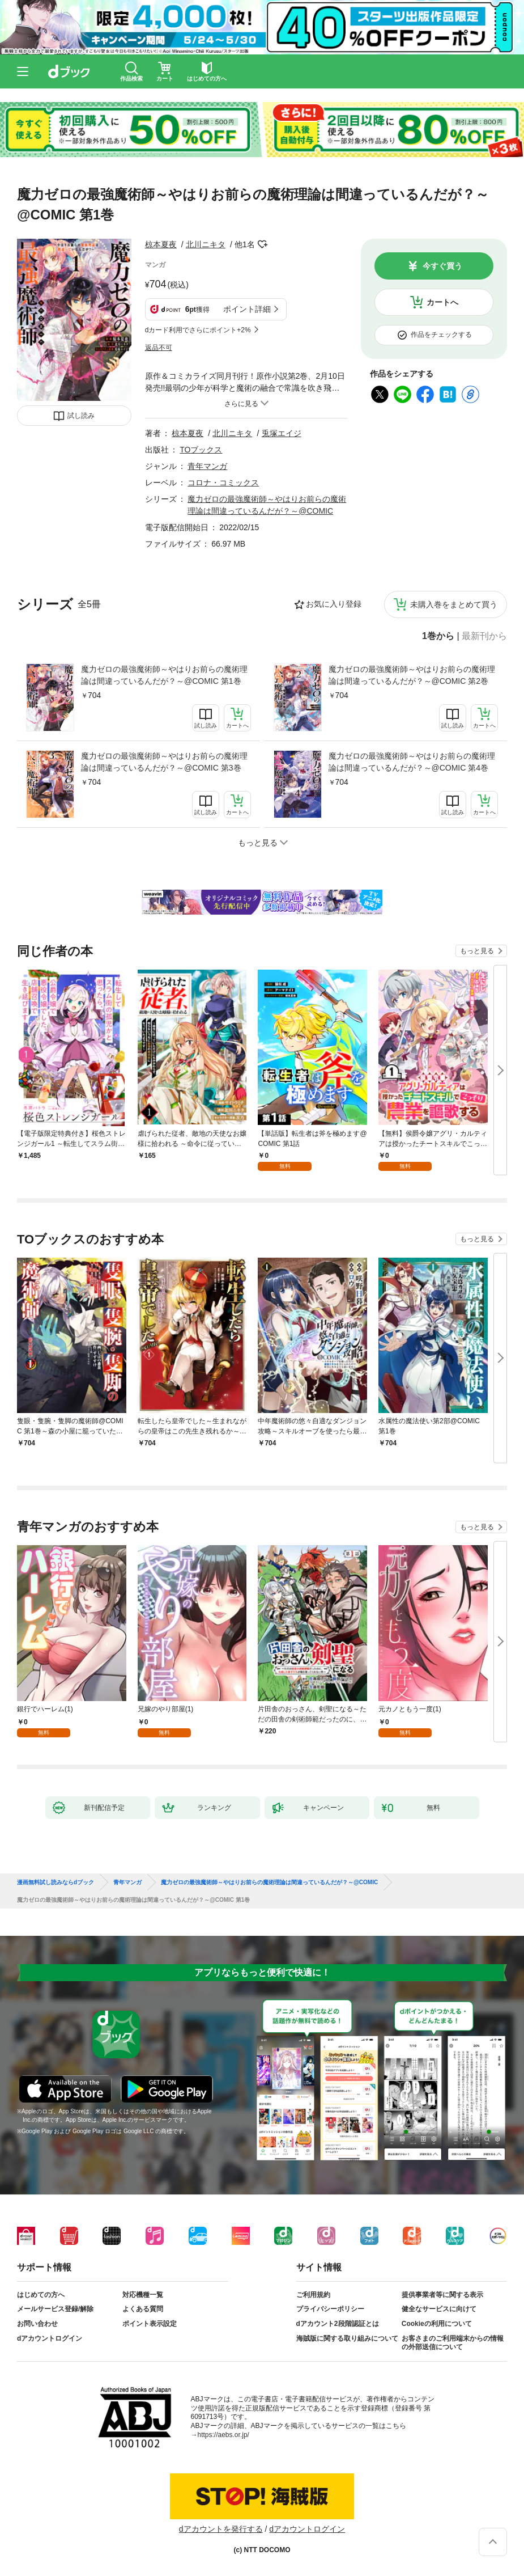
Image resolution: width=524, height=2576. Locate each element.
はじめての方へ (41, 2295)
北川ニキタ (205, 244)
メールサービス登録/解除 (55, 2309)
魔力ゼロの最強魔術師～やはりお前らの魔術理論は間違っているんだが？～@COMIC (269, 1882)
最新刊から (484, 636)
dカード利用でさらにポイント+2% (198, 330)
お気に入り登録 (333, 603)
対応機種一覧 (142, 2295)
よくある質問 (142, 2309)
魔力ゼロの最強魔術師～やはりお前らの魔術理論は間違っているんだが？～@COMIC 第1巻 (164, 675)
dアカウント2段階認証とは (337, 2324)
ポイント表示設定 (149, 2324)
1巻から (438, 636)
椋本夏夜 (161, 244)
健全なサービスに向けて (439, 2309)
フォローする (263, 244)
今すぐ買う (442, 265)
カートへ (442, 302)
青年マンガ (207, 466)
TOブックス (201, 449)
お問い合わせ (37, 2324)
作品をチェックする (441, 335)
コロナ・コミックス (223, 482)
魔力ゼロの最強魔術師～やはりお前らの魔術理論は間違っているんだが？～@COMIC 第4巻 (412, 761)
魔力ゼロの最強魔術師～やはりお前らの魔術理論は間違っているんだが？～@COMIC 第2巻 (412, 675)
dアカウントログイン (49, 2338)
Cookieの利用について (437, 2324)
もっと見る (477, 951)
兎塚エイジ (281, 433)
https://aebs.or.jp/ (223, 2435)
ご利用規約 (313, 2295)
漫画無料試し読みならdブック (55, 1882)
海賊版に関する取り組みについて (347, 2338)
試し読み (81, 416)
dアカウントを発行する (221, 2528)
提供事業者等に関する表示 (442, 2295)
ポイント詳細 (247, 309)
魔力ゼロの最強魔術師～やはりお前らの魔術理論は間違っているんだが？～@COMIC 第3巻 (164, 761)
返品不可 (158, 348)
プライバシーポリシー (330, 2309)
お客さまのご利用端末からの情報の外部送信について (453, 2342)
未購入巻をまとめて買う (453, 604)
